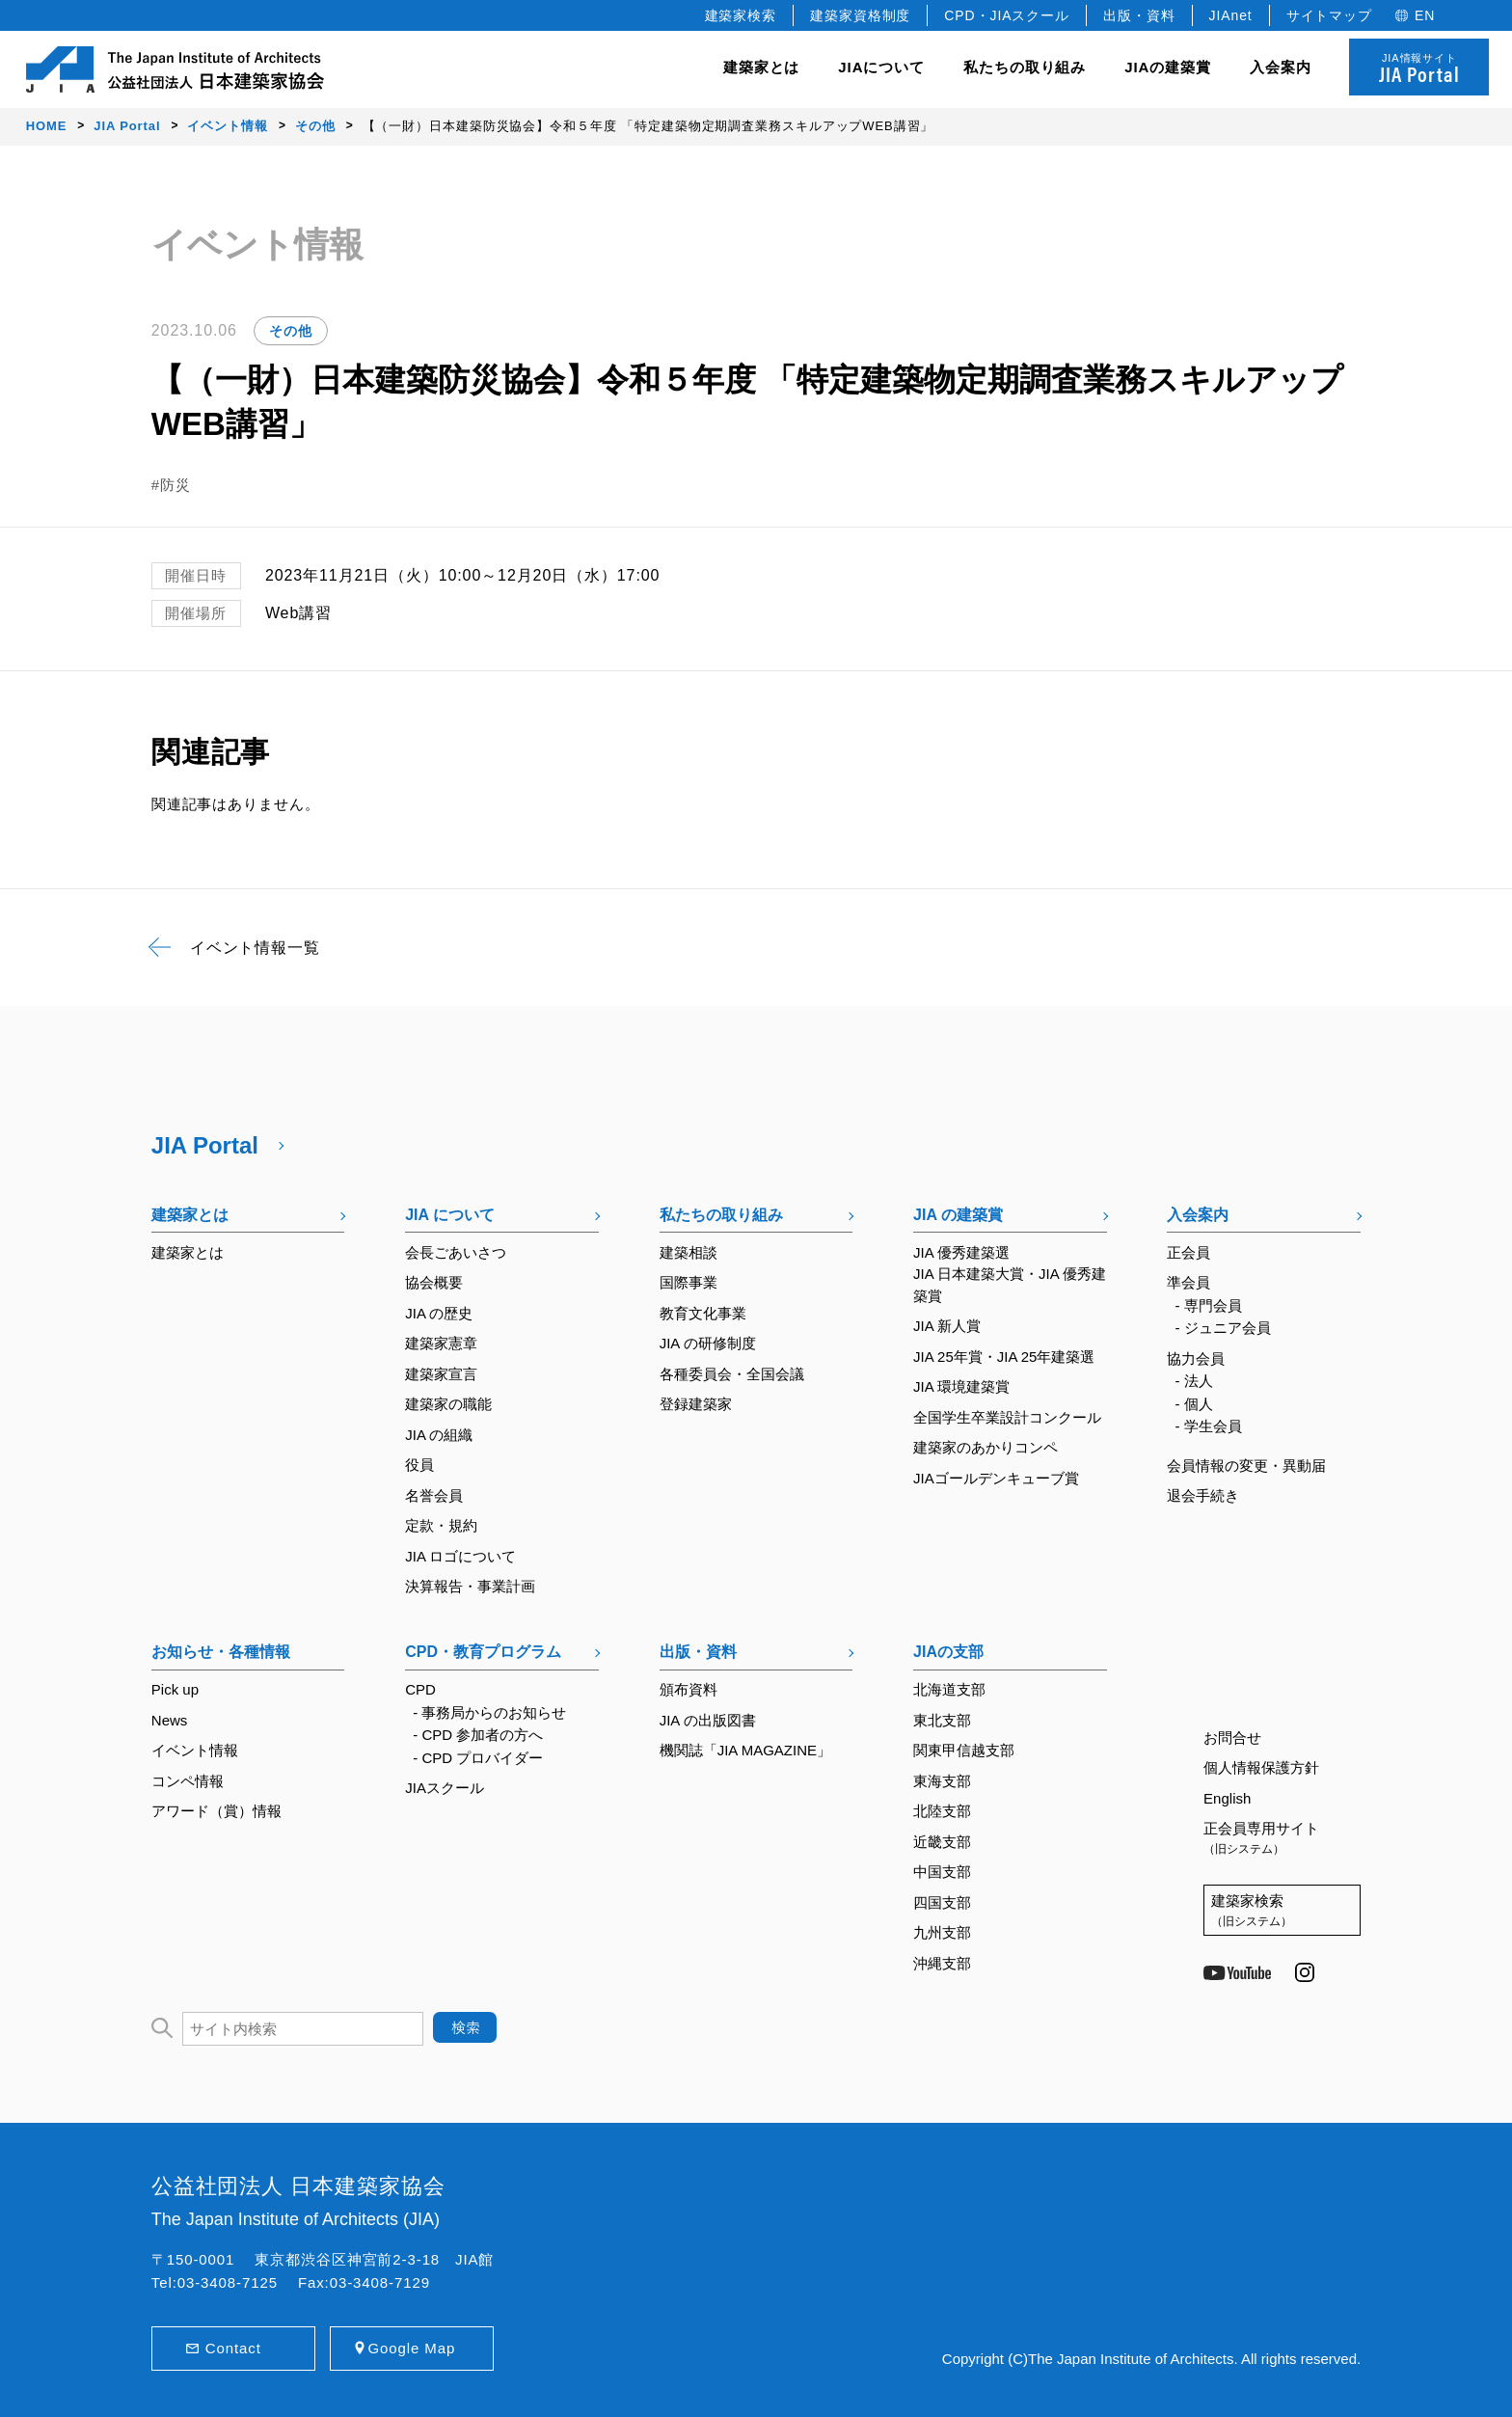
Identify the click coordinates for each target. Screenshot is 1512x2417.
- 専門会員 (1208, 1305)
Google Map (411, 2348)
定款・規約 (441, 1525)
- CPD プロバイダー (478, 1758)
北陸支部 (942, 1811)
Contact (233, 2348)
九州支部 (942, 1932)
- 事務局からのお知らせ (489, 1712)
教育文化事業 (703, 1313)
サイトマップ (1329, 15)
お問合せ (1232, 1737)
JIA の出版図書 (708, 1720)
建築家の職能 (448, 1404)
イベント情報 (194, 1750)
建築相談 (688, 1252)
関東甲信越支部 (963, 1750)
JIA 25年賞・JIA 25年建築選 (1003, 1356)
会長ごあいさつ (455, 1252)
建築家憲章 (441, 1343)
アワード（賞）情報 (216, 1811)
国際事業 (688, 1282)
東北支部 (942, 1720)
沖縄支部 (942, 1963)
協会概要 (434, 1282)
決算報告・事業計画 (470, 1586)
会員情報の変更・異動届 (1246, 1465)
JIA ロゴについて (460, 1556)
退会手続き (1203, 1495)
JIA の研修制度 (708, 1343)
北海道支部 (949, 1689)
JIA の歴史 (438, 1313)
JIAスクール (444, 1787)
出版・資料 (1139, 15)
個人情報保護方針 (1261, 1767)
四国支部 (942, 1902)
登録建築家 (696, 1404)
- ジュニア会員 (1223, 1327)
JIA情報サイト (1419, 70)
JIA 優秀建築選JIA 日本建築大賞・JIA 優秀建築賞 (1009, 1274)
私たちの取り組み (721, 1215)
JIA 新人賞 (947, 1325)
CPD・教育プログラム (483, 1651)
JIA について (450, 1215)
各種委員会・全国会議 (732, 1374)
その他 (290, 331)
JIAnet (1231, 15)
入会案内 (1197, 1215)
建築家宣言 (441, 1374)
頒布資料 (688, 1689)
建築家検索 (741, 15)
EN (1425, 15)
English (1227, 1798)
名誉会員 (434, 1495)
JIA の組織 (438, 1434)
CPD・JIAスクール (1006, 15)
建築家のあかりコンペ (985, 1447)
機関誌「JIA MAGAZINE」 (745, 1750)
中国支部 (942, 1871)
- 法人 (1194, 1380)
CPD (420, 1689)
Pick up (175, 1689)
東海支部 (942, 1781)
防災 (175, 484)
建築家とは (761, 67)
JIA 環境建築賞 (961, 1386)
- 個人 (1194, 1404)
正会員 (1188, 1252)
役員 (419, 1464)
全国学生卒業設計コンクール (1007, 1417)
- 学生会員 (1208, 1426)
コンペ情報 (187, 1781)
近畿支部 (942, 1841)
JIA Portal (204, 1145)
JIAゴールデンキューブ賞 (996, 1478)
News (169, 1720)
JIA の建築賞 (958, 1215)
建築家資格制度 (860, 15)
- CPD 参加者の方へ (478, 1734)
